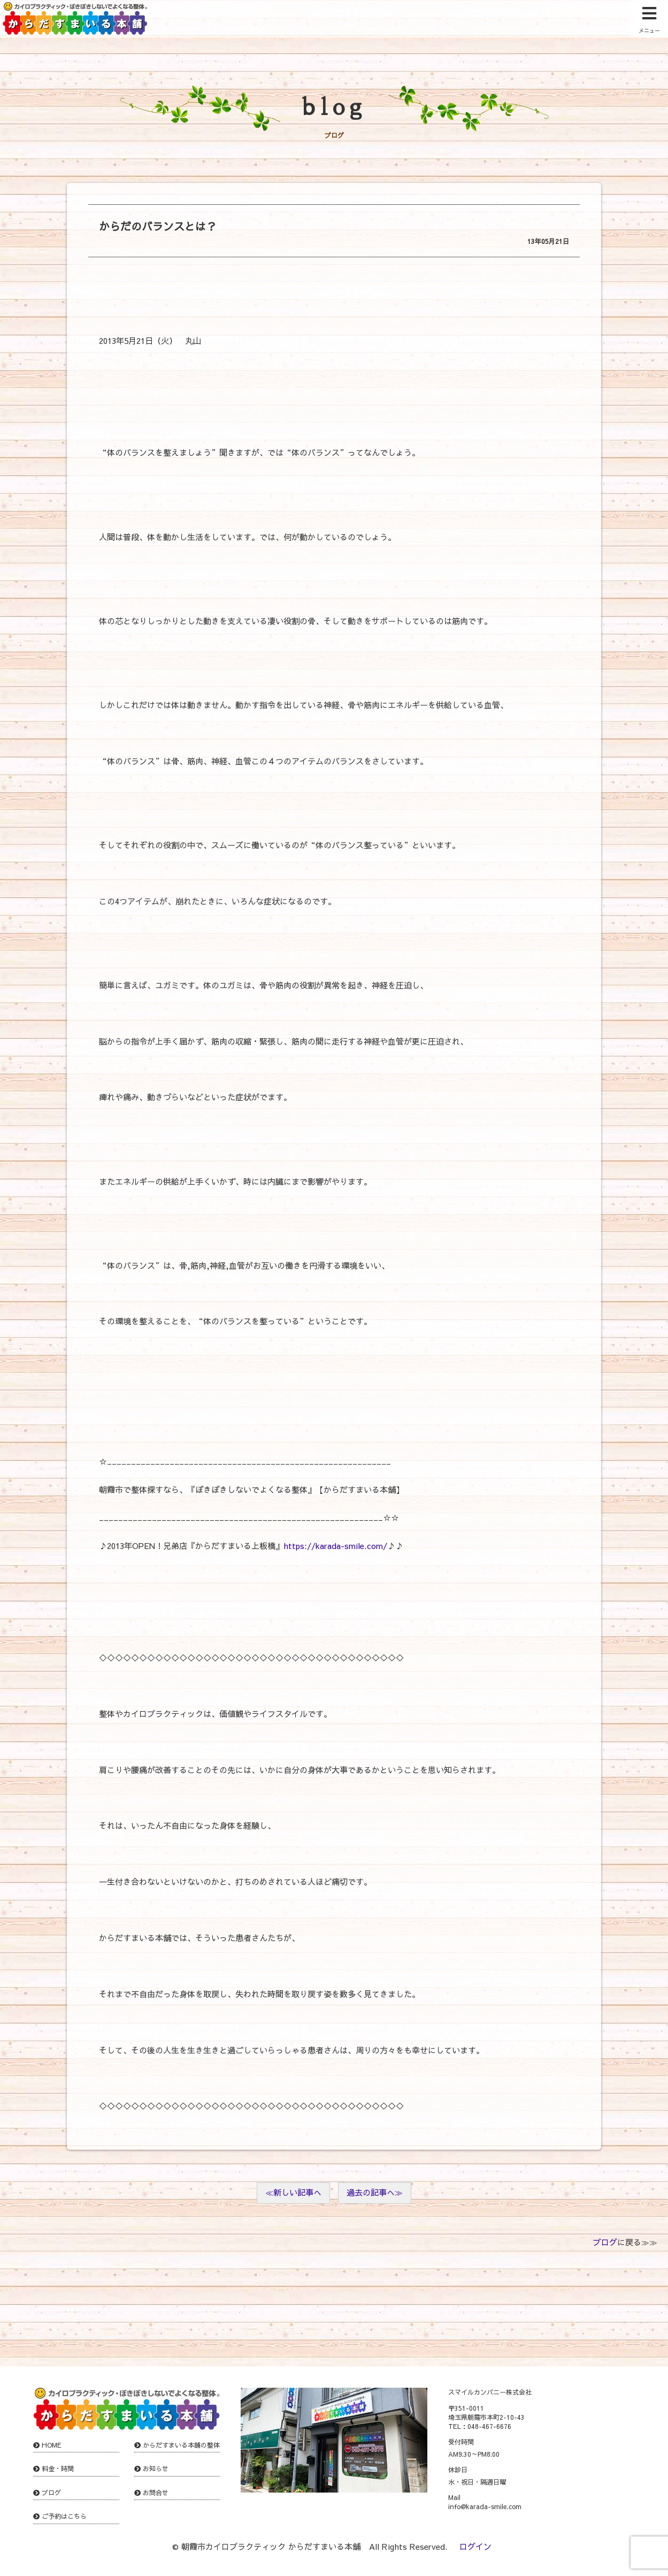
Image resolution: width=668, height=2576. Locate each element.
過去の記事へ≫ (375, 2192)
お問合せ (155, 2492)
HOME (52, 2445)
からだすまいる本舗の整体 (181, 2445)
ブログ (605, 2242)
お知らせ (155, 2468)
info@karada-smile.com (484, 2506)
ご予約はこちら (64, 2516)
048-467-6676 (489, 2426)
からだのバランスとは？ (158, 226)
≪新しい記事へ (293, 2192)
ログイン (475, 2546)
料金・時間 (58, 2468)
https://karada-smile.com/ (335, 1545)
